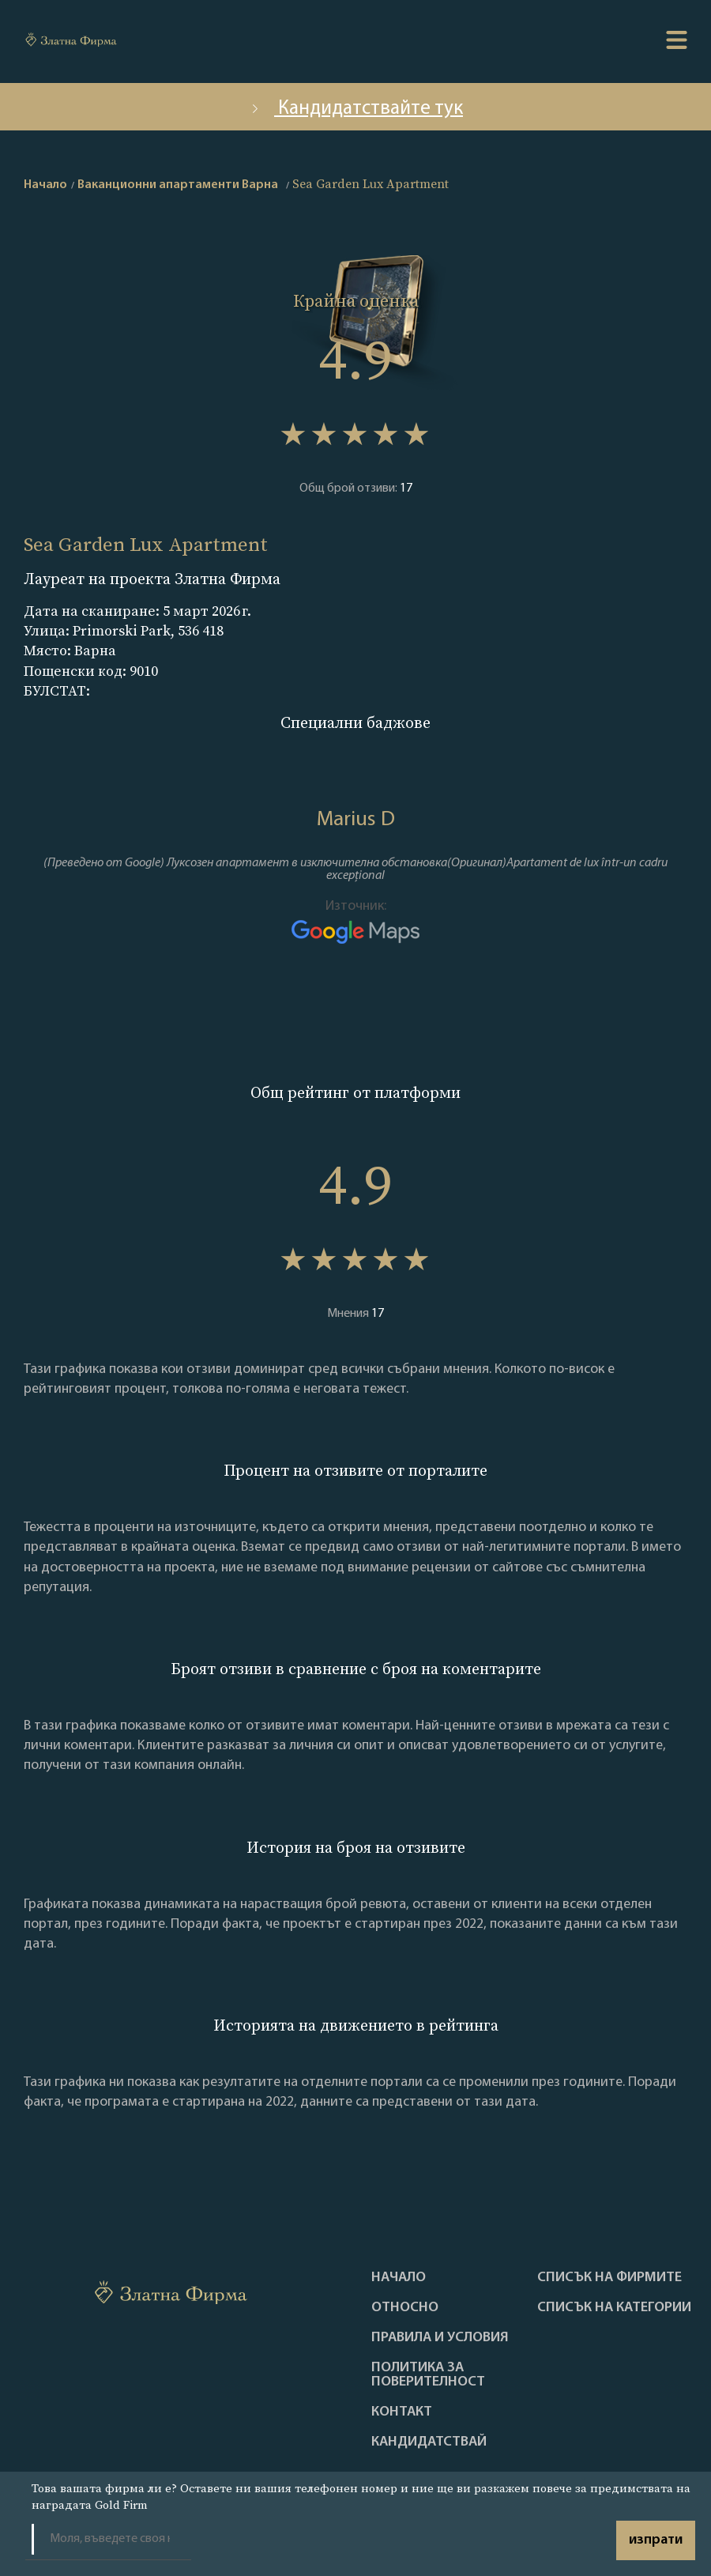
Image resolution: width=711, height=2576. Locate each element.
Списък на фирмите (609, 2278)
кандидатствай (429, 2442)
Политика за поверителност (428, 2375)
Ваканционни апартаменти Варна (177, 185)
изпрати (656, 2540)
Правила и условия (440, 2338)
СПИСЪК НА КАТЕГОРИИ (614, 2308)
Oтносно (404, 2308)
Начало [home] (45, 185)
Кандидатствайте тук (355, 109)
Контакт (401, 2412)
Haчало (398, 2278)
